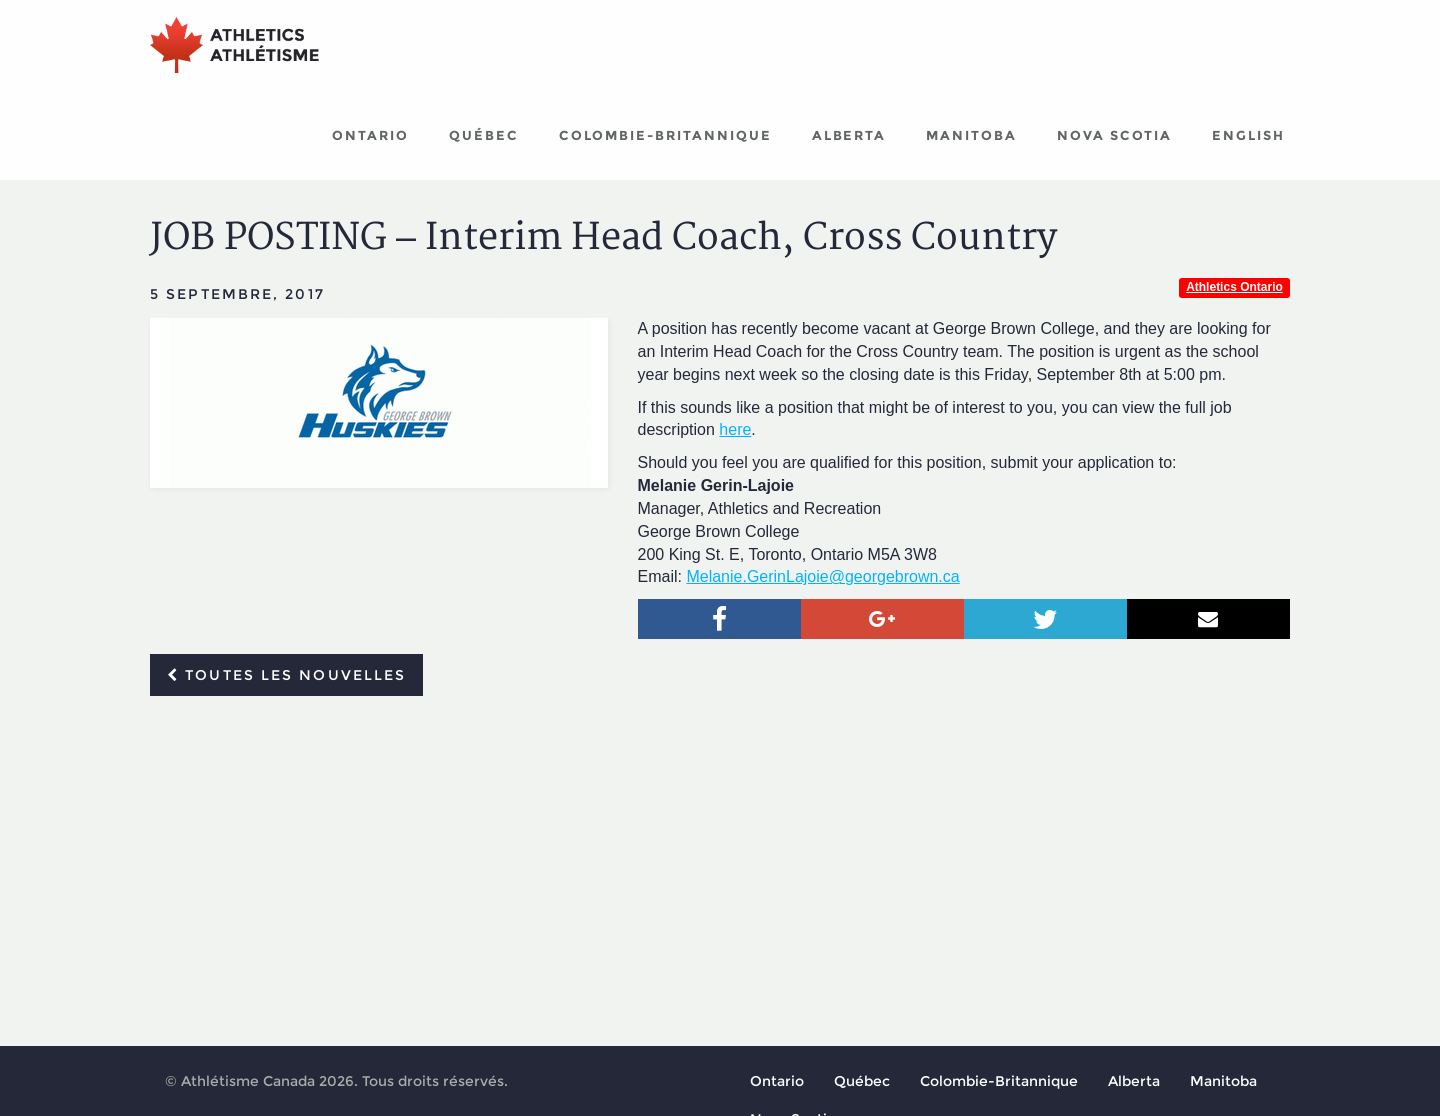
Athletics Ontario (1234, 287)
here (735, 429)
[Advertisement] (720, 861)
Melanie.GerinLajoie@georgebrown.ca (822, 576)
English (1248, 135)
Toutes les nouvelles (286, 675)
